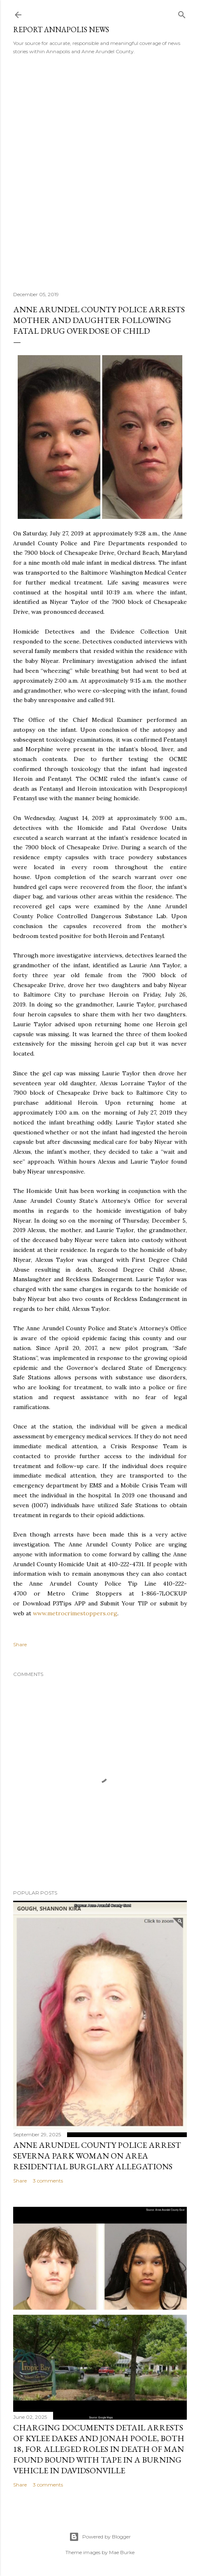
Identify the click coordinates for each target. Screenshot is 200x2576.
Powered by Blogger (100, 2537)
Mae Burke (122, 2552)
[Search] (182, 13)
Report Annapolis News (61, 29)
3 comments (48, 2181)
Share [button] (20, 1644)
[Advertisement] (100, 170)
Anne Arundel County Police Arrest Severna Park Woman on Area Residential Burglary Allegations (97, 2156)
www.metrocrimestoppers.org (75, 1613)
